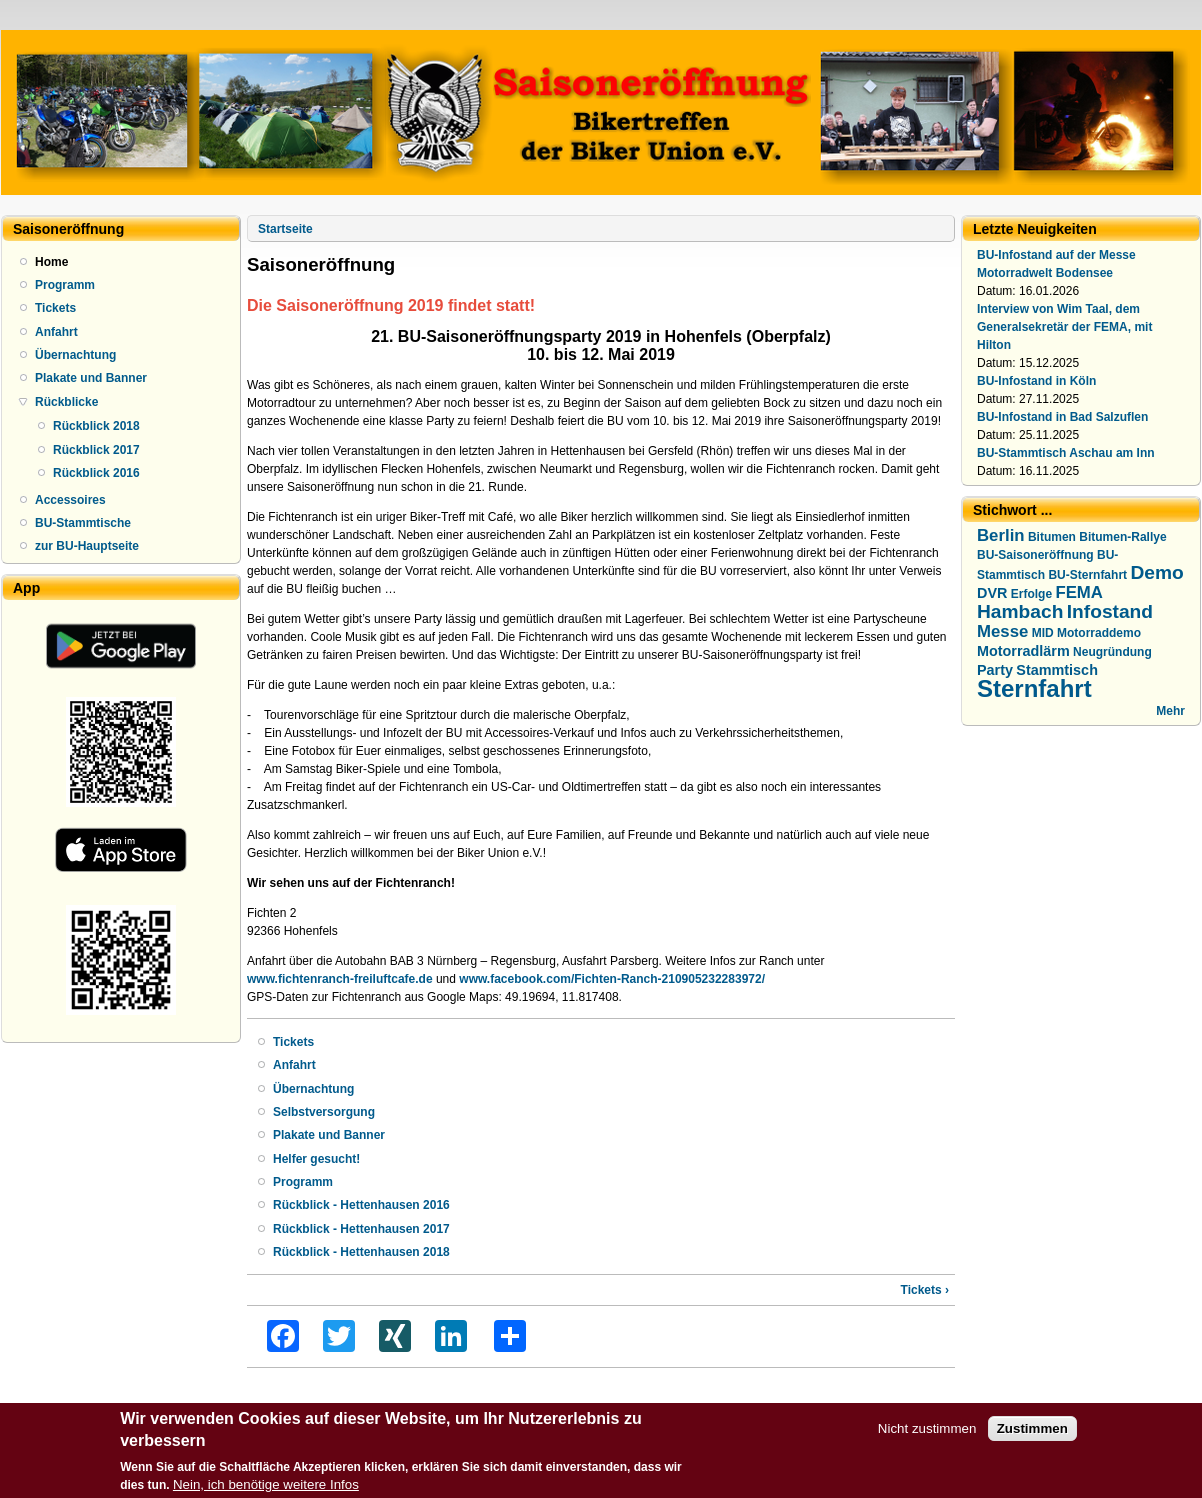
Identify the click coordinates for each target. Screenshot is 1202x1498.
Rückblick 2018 (96, 426)
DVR (992, 593)
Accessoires (70, 500)
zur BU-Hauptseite (87, 546)
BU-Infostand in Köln (1036, 381)
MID (1043, 633)
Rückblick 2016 (96, 473)
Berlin (1001, 535)
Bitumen (1052, 537)
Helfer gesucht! (316, 1159)
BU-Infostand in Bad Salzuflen (1062, 417)
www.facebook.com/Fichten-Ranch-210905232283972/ (612, 979)
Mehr (1170, 711)
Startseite (285, 229)
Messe (1002, 631)
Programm (65, 285)
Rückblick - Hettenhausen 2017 (361, 1229)
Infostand (1110, 611)
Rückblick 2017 (96, 450)
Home (51, 262)
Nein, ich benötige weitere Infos (266, 1489)
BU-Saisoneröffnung (1035, 555)
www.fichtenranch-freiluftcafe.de (340, 979)
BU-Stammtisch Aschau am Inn (1066, 453)
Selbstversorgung (324, 1112)
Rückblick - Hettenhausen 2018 (361, 1252)
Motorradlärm (1023, 651)
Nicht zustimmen (927, 1433)
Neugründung (1112, 652)
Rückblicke (66, 402)
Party (995, 670)
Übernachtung (75, 355)
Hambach (1020, 611)
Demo (1156, 572)
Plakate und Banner (91, 378)
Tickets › (925, 1290)
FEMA (1079, 592)
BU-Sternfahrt (1087, 575)
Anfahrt (56, 332)
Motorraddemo (1099, 633)
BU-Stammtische (83, 523)
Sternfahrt (1034, 688)
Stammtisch (1057, 670)
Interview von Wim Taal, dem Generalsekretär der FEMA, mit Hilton (1064, 327)
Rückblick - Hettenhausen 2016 (361, 1205)
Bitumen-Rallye (1122, 537)
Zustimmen (1032, 1433)
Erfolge (1031, 594)
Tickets (55, 308)
